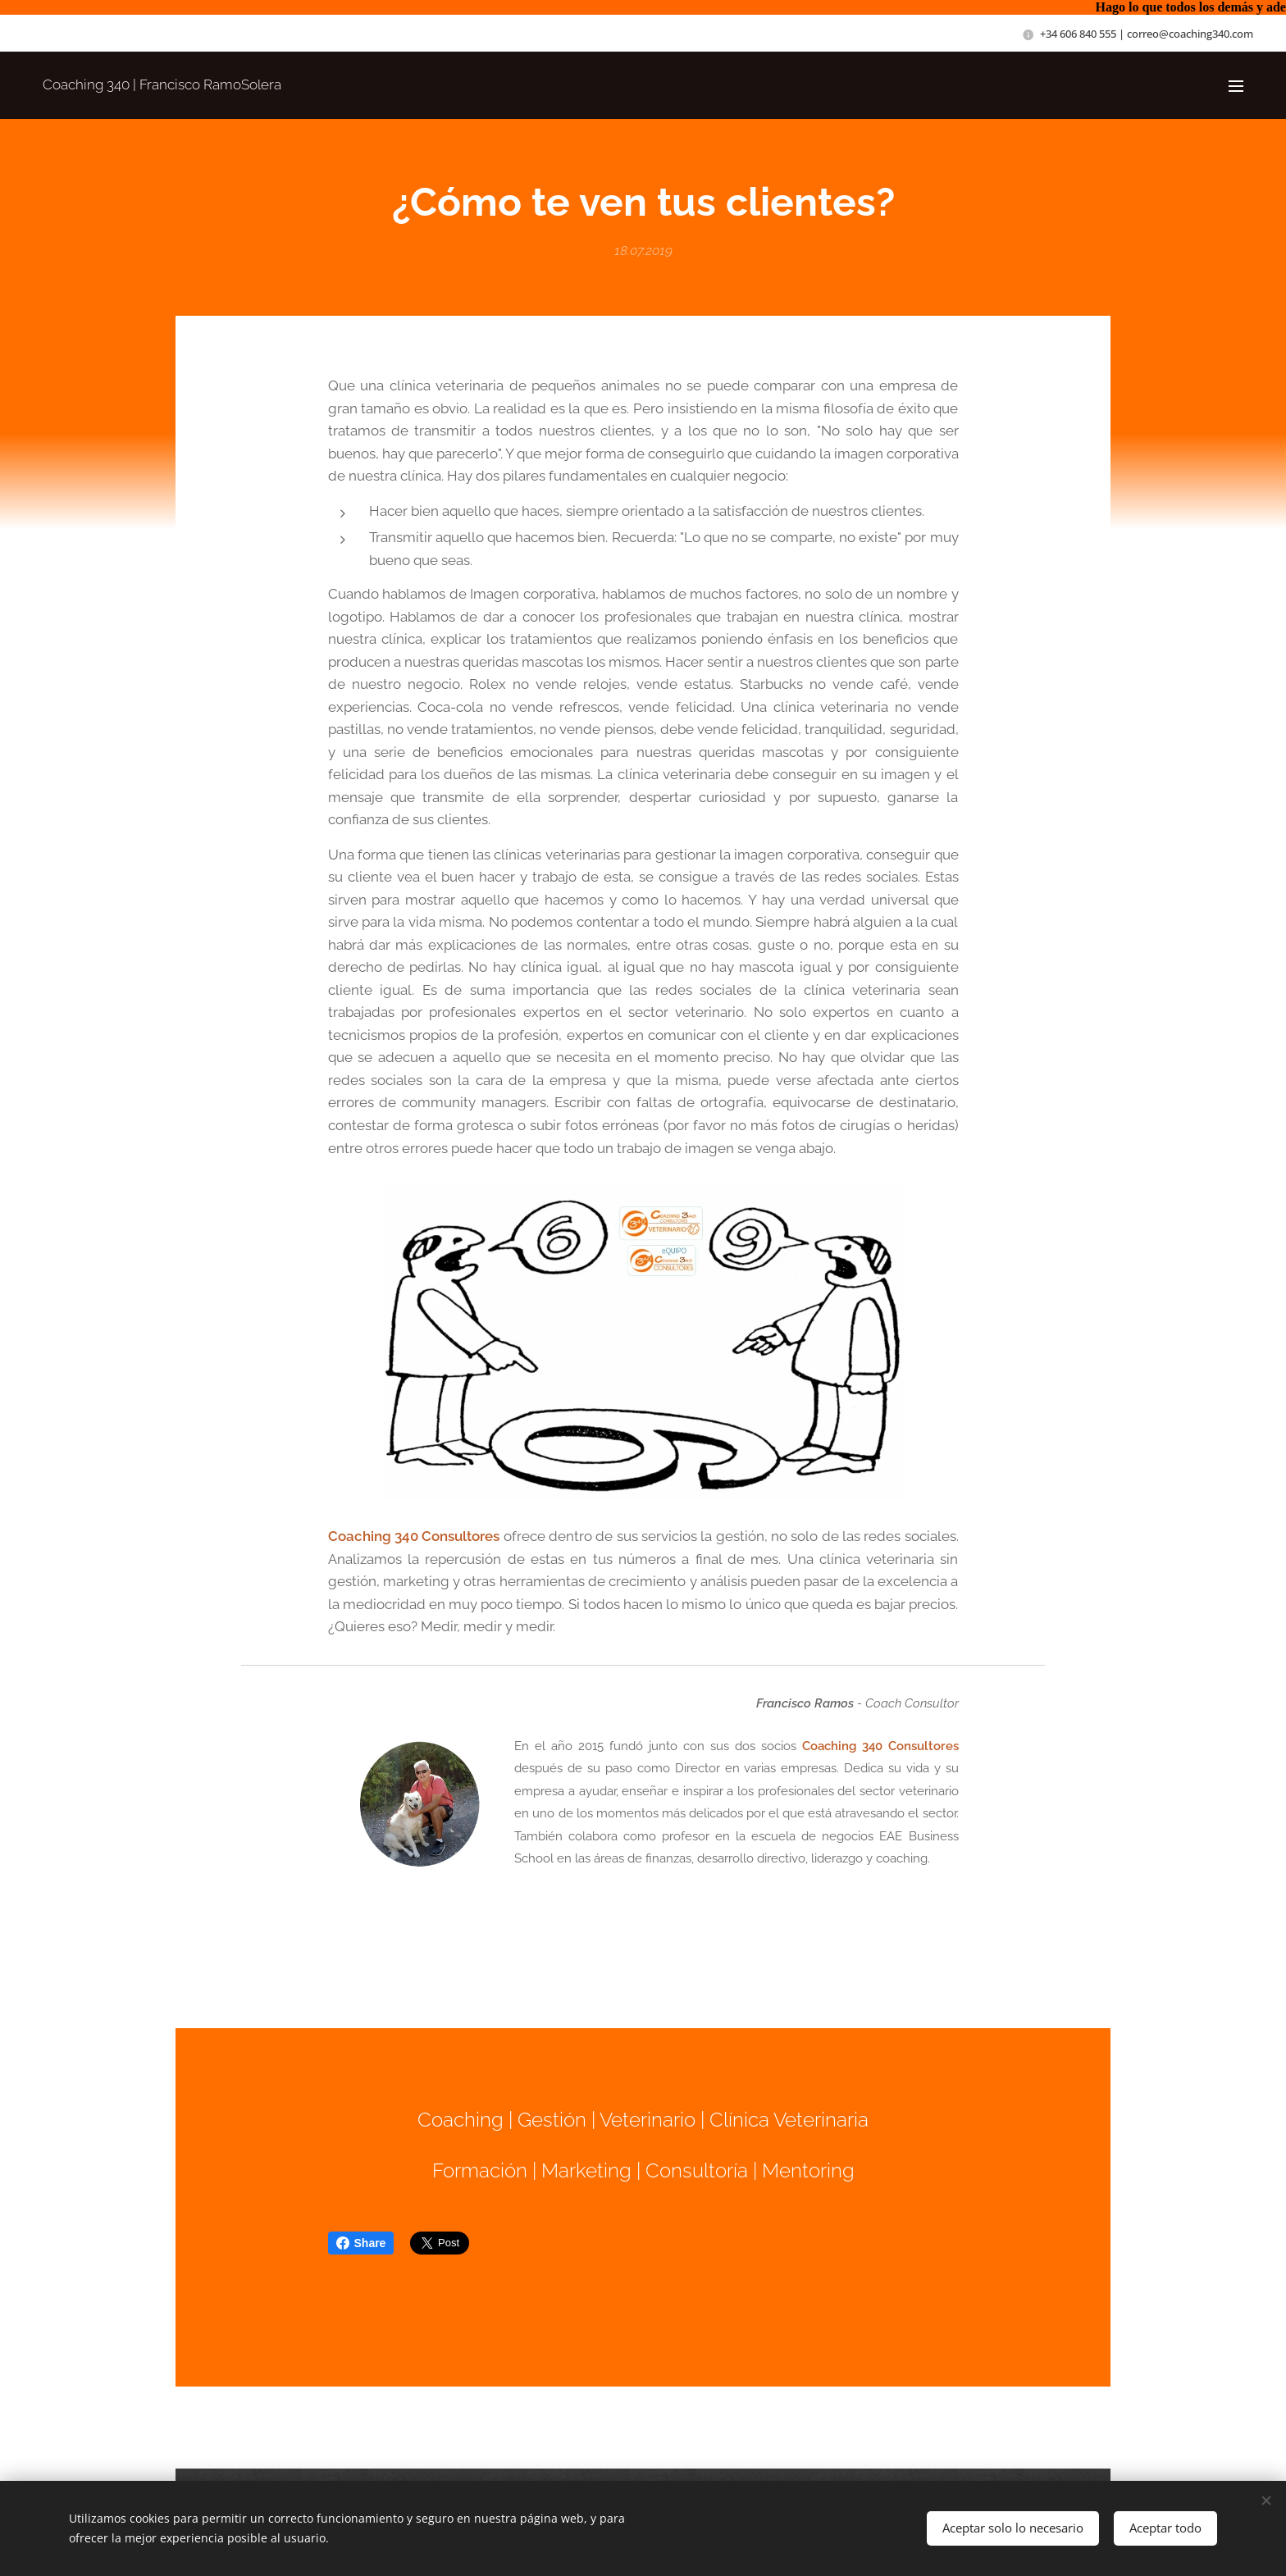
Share (361, 2243)
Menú (1236, 86)
